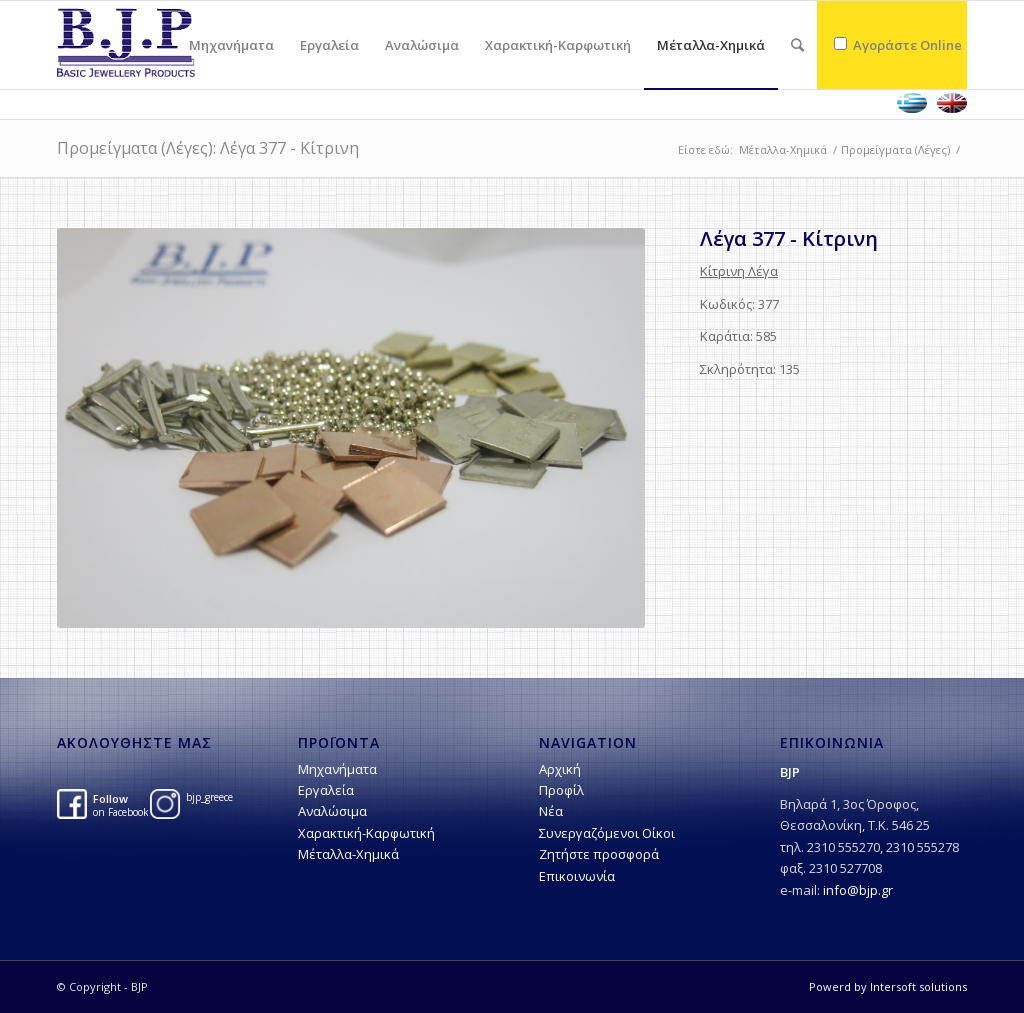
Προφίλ (561, 790)
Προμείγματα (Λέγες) (895, 149)
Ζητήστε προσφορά (599, 854)
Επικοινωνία (577, 876)
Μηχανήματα (337, 769)
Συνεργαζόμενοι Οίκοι (607, 833)
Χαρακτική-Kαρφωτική (366, 833)
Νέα (551, 811)
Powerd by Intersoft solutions (888, 986)
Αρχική (560, 769)
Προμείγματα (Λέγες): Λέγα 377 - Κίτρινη (208, 148)
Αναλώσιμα (332, 811)
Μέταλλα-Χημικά (783, 149)
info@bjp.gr (858, 890)
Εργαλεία (326, 790)
